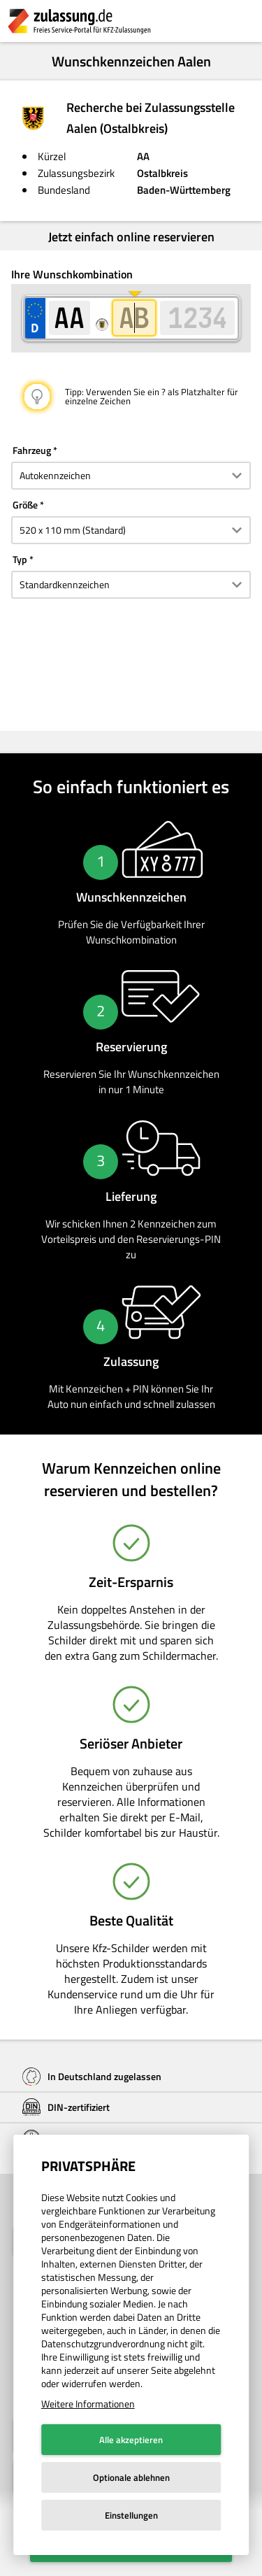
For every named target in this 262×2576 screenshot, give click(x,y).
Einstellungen (131, 2515)
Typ (20, 559)
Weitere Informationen (88, 2403)
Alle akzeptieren (131, 2440)
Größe (25, 504)
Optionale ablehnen (131, 2477)
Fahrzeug (32, 450)
